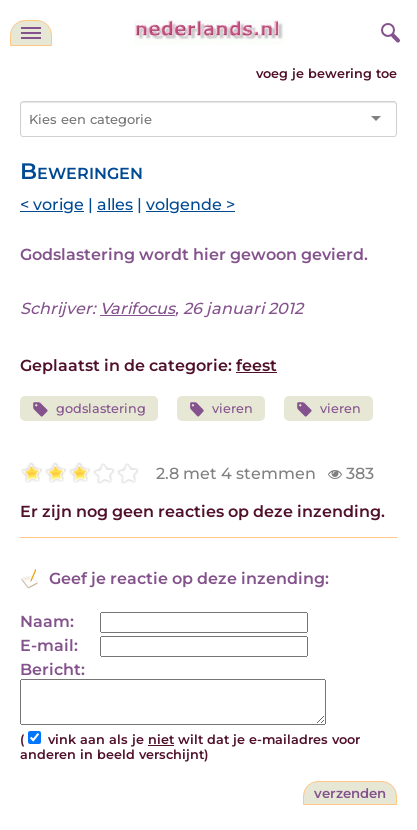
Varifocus (137, 308)
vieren (221, 409)
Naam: (47, 621)
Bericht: (52, 669)
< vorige (52, 204)
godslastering (89, 409)
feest (256, 365)
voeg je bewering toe (326, 73)
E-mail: (49, 645)
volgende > (190, 204)
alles (115, 204)
